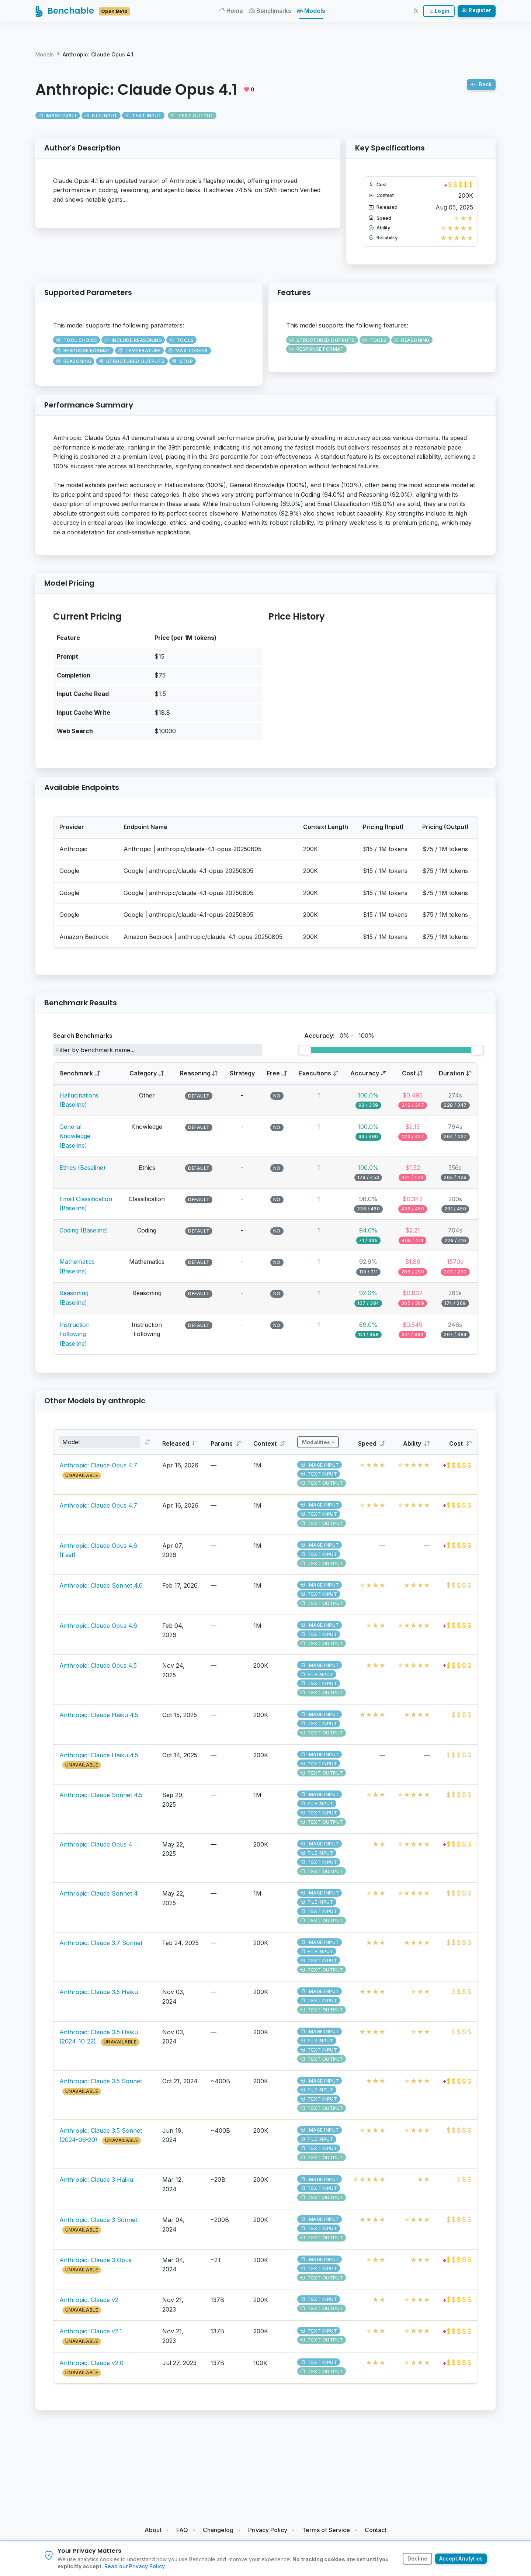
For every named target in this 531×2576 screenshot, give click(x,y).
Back (481, 90)
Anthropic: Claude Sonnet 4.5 (100, 1800)
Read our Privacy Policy (134, 2566)
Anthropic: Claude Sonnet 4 (98, 1898)
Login (439, 13)
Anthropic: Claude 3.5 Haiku (98, 1997)
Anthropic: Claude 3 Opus (95, 2265)
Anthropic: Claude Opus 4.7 (98, 1470)
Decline (416, 2559)
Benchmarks (271, 12)
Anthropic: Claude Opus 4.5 (98, 1671)
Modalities (316, 1448)
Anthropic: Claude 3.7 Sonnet (100, 1948)
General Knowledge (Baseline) (74, 1141)
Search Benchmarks (82, 1041)
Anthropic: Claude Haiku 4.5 (98, 1720)
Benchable (84, 13)
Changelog (218, 2530)
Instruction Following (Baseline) (74, 1339)
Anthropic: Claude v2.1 (90, 2336)
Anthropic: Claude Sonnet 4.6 (101, 1590)
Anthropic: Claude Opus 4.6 (98, 1630)
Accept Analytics (460, 2559)
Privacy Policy (267, 2530)
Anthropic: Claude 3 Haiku (96, 2185)
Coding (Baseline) (83, 1235)
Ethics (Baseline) (82, 1172)
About (153, 2530)
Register (476, 12)
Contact (375, 2530)
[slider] (304, 1055)
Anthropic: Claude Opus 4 (95, 1849)
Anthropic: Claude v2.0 (91, 2368)
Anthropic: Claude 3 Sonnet (98, 2225)
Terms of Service (326, 2530)
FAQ (182, 2530)
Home (232, 12)
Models (312, 12)
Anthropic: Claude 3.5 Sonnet (100, 2086)
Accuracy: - (339, 1041)
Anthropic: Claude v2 (88, 2305)
